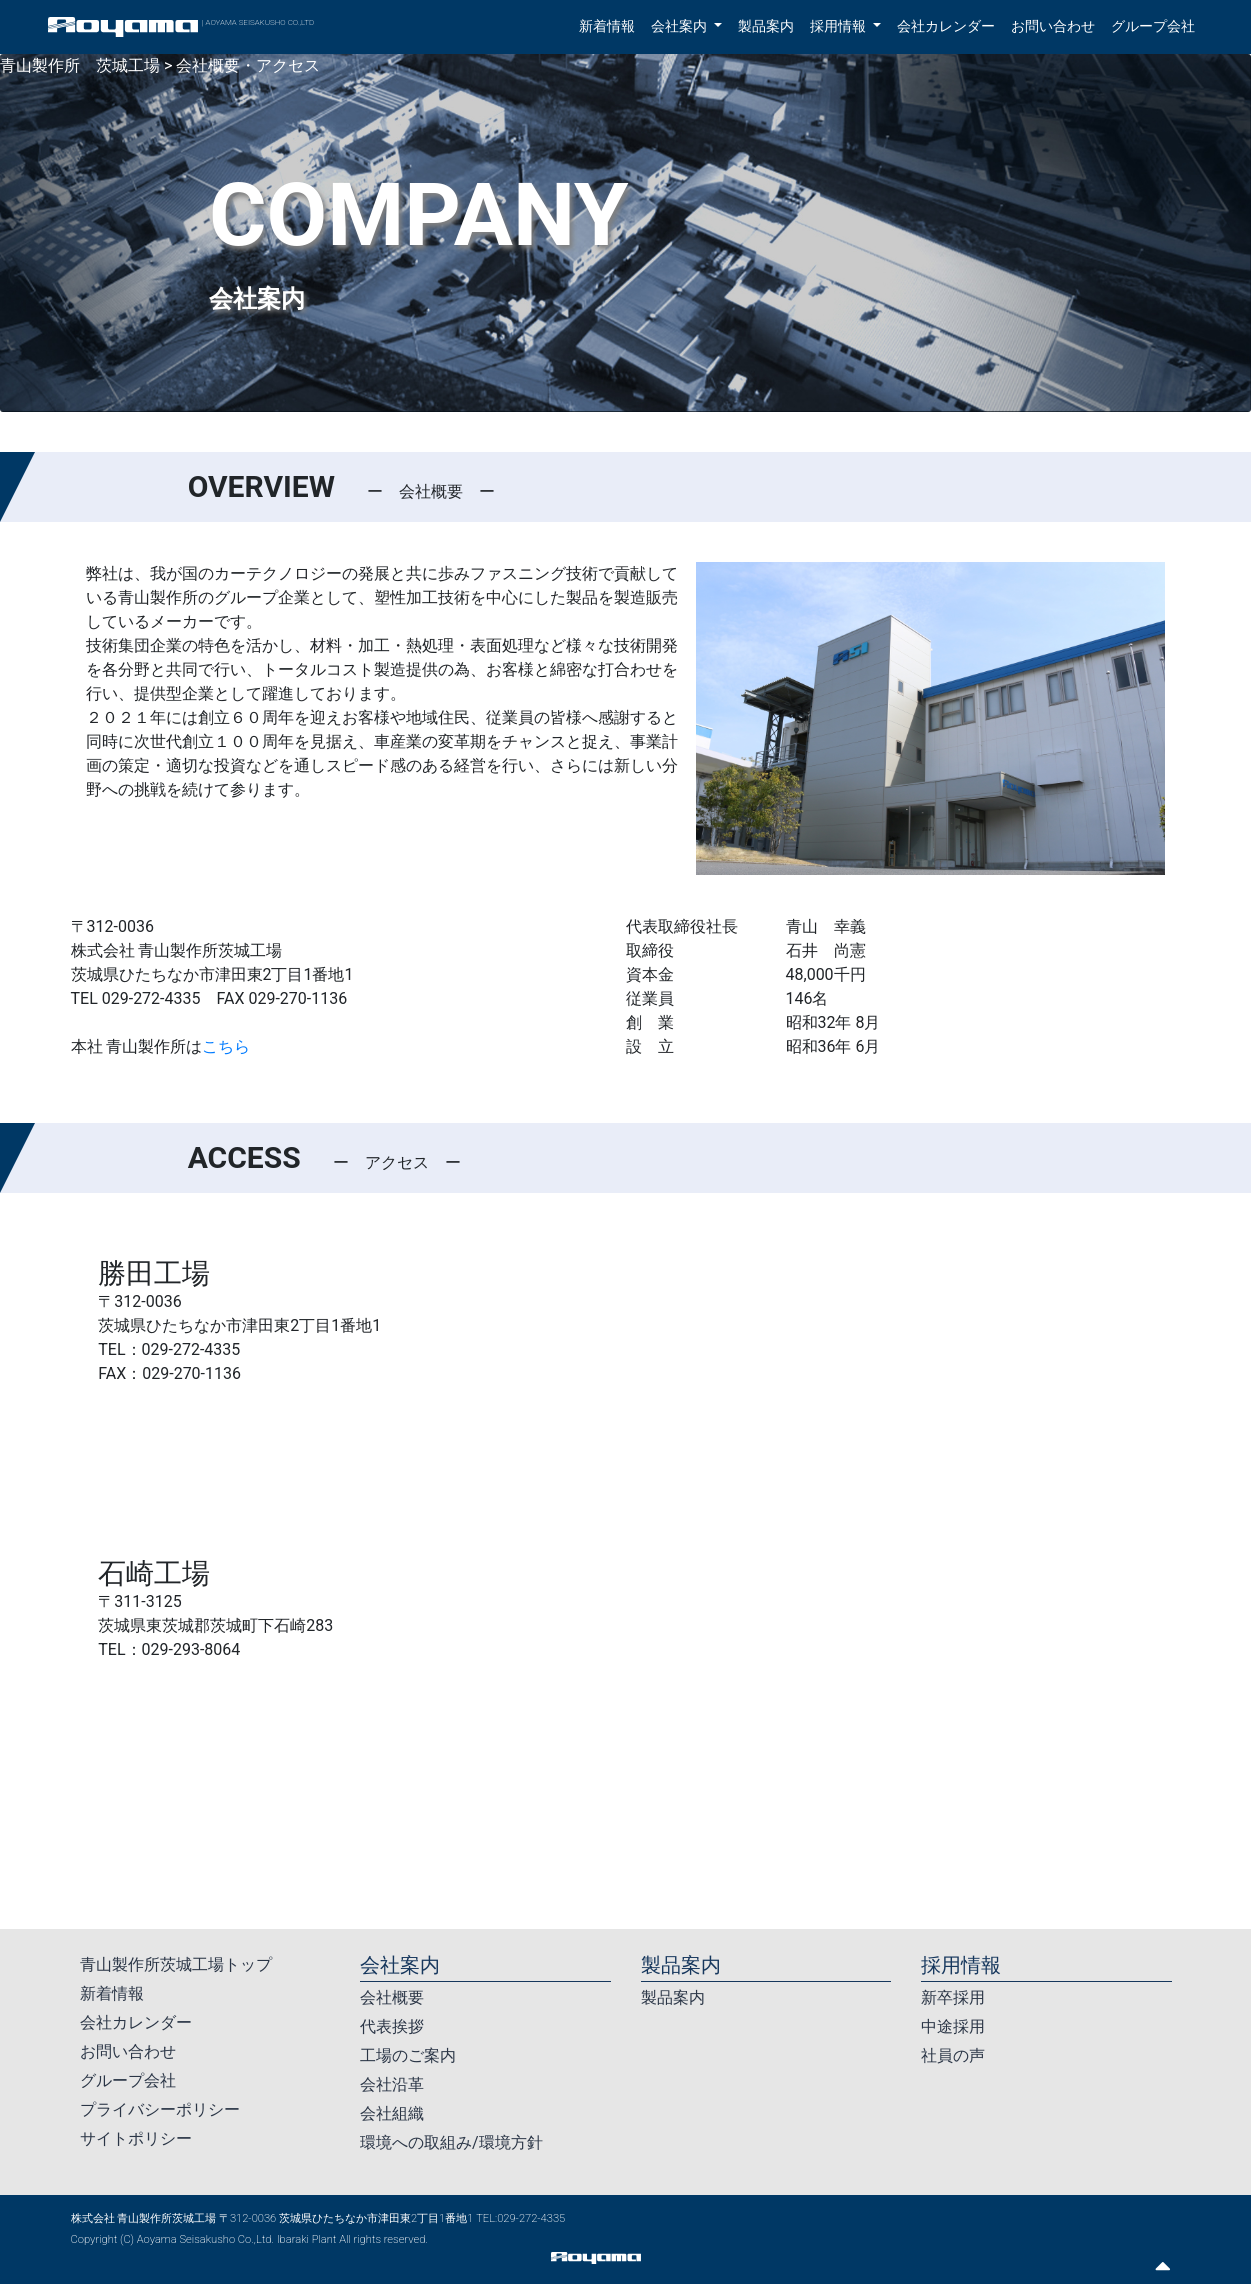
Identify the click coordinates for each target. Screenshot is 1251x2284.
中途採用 (953, 2026)
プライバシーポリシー (160, 2109)
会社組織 (392, 2113)
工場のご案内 (408, 2055)
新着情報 (607, 26)
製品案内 (766, 26)
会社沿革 (392, 2084)
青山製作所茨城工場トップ (176, 1964)
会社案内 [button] (680, 26)
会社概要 (392, 1997)
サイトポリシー (136, 2138)
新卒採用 (953, 1997)
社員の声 (953, 2055)
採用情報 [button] (839, 26)
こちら (226, 1046)
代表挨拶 (392, 2026)
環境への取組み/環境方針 (451, 2142)
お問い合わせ (1053, 26)
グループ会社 (1153, 26)
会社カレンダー (946, 26)
